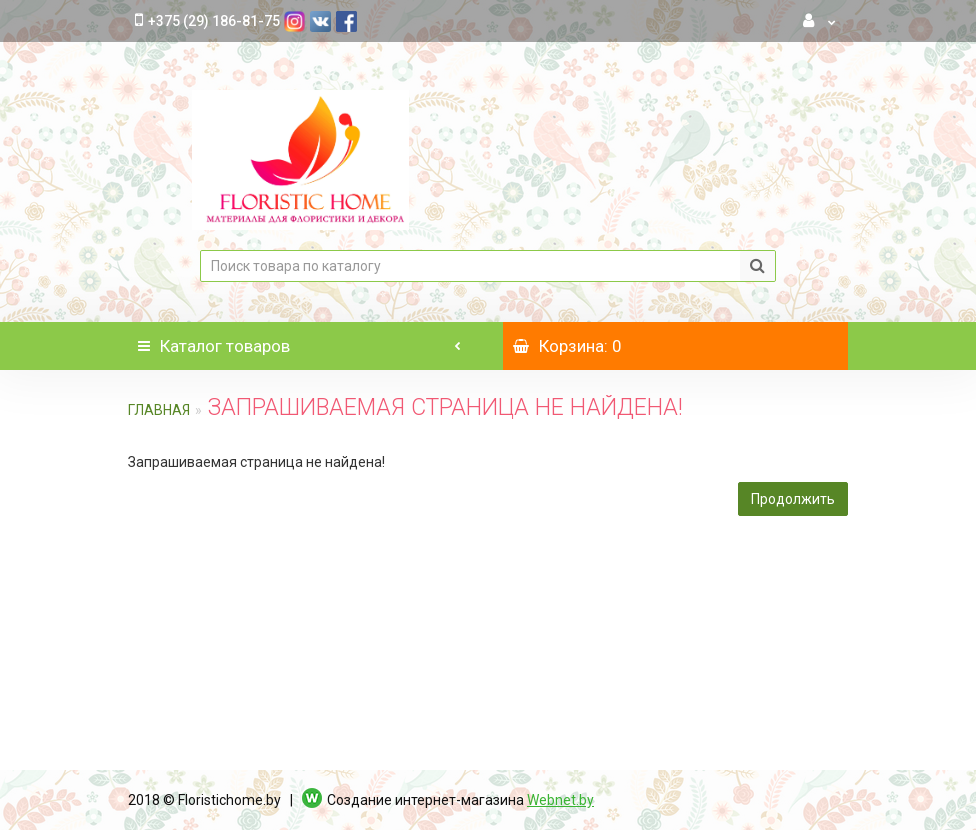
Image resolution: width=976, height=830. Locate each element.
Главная (159, 410)
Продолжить (793, 499)
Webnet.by (560, 800)
